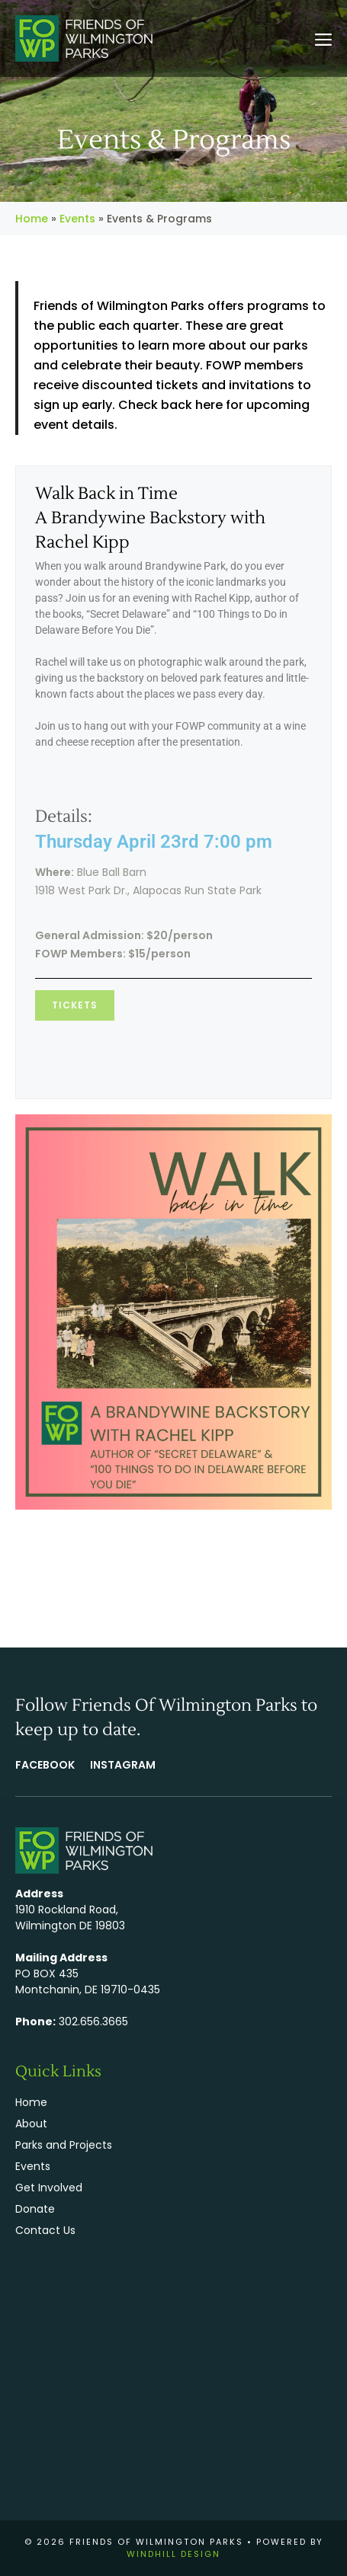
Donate (35, 2208)
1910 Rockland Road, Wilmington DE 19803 (70, 1917)
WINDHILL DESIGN (173, 2554)
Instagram (123, 1764)
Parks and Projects (63, 2145)
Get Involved (48, 2187)
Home (31, 218)
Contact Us (45, 2230)
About (31, 2123)
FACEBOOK (45, 1764)
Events (77, 218)
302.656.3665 (93, 2021)
